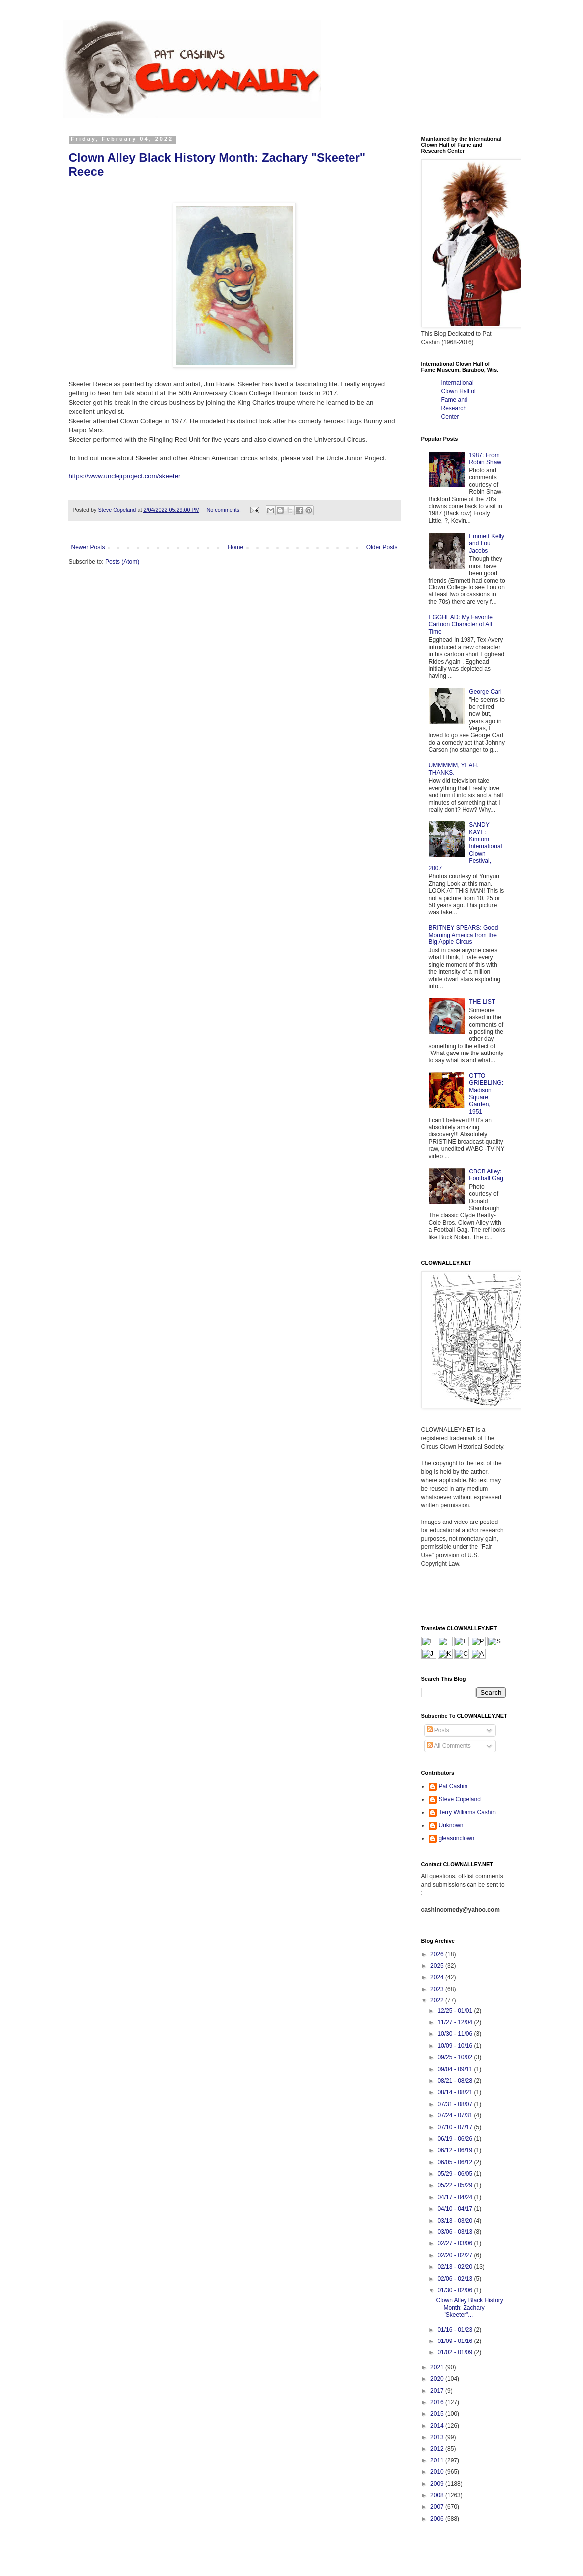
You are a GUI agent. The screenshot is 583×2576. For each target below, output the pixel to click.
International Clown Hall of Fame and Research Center (458, 399)
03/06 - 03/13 (455, 2231)
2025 (437, 1965)
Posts (438, 1730)
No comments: (224, 510)
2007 (437, 2506)
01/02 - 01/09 (455, 2352)
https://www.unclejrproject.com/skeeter (125, 476)
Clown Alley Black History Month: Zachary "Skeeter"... (469, 2307)
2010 (437, 2471)
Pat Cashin (453, 1786)
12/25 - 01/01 (455, 2010)
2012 (437, 2448)
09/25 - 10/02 (455, 2057)
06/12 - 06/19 (455, 2150)
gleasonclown (457, 1838)
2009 (437, 2483)
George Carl (485, 691)
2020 (437, 2378)
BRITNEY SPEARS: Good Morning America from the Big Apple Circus (463, 934)
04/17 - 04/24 (455, 2197)
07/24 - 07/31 (455, 2115)
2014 (437, 2425)
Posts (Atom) (122, 561)
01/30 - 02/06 (455, 2290)
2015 (437, 2413)
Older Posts (382, 547)
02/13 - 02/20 (455, 2266)
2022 (437, 2000)
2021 (437, 2367)
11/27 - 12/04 (455, 2022)
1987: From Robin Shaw (485, 459)
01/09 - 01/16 (455, 2341)
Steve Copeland (460, 1799)
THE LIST (482, 1001)
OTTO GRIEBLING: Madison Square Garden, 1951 (486, 1093)
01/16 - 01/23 (455, 2329)
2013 (437, 2437)
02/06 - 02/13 (455, 2278)
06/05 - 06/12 (455, 2162)
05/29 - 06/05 (455, 2173)
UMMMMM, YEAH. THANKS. (454, 769)
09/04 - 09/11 (455, 2069)
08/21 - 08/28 (455, 2080)
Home (235, 547)
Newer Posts (88, 547)
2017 (437, 2390)
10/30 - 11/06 (455, 2033)
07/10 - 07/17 (455, 2127)
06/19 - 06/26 (455, 2138)
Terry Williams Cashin (467, 1812)
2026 (437, 1954)
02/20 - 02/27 (455, 2255)
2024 (437, 1977)
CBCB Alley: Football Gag (486, 1175)
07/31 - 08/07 (455, 2104)
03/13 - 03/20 (455, 2220)
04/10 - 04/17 (455, 2208)
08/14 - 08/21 (455, 2092)
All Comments (449, 1745)
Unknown (451, 1825)
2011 (437, 2460)
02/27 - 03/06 (455, 2243)
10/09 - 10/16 (455, 2045)
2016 (437, 2402)
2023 (437, 1989)
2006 (437, 2518)
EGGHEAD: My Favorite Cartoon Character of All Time (461, 624)
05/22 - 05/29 (455, 2185)
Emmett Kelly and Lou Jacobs (486, 543)
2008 (437, 2495)
